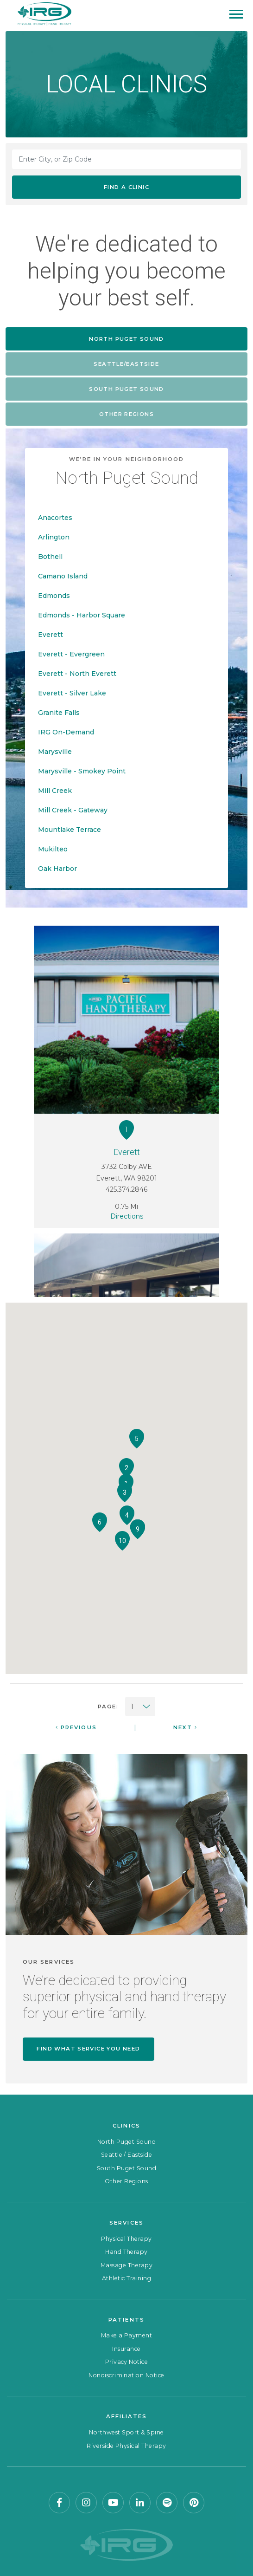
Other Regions (126, 2181)
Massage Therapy (126, 2265)
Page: (108, 1706)
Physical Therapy (126, 2238)
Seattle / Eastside (126, 2154)
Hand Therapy (126, 2251)
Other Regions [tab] (126, 414)
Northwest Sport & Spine (126, 2432)
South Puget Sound (126, 2168)
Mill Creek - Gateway (73, 810)
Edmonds (54, 595)
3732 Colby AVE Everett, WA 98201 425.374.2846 (126, 1170)
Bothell (50, 556)
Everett (50, 634)
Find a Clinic (126, 187)
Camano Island (63, 576)
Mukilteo (53, 849)
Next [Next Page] (185, 1727)
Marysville (55, 751)
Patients (126, 2319)
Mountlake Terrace (69, 829)
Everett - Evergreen (71, 654)
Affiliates (126, 2416)
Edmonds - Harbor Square (81, 615)
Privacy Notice (126, 2361)
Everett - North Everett (77, 673)
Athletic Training (126, 2278)
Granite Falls (59, 712)
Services (126, 2222)
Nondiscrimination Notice (126, 2375)
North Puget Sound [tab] (126, 339)
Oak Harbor (57, 868)
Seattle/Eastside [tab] (126, 364)
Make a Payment (126, 2335)
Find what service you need (88, 2048)
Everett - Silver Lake (72, 693)
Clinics (126, 2125)
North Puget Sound (126, 2141)
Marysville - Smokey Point (82, 771)
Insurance (126, 2348)
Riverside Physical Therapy (126, 2445)
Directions (126, 1216)
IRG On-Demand (66, 732)
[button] (126, 1468)
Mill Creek (55, 790)
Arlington (54, 537)
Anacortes (55, 517)
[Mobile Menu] (236, 14)
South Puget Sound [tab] (126, 389)
